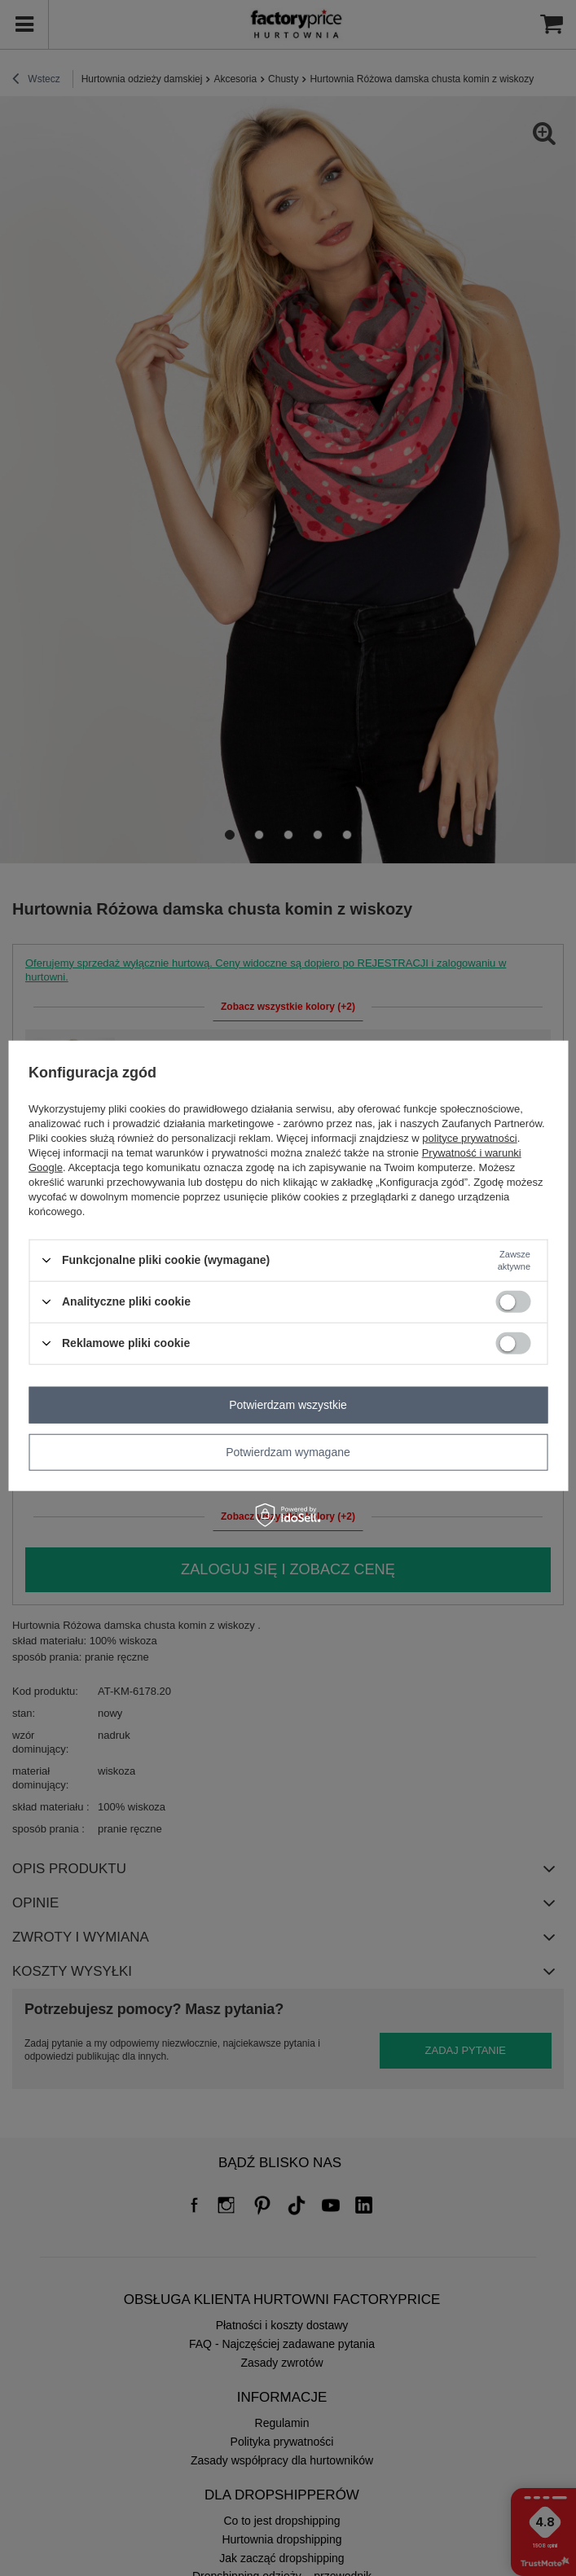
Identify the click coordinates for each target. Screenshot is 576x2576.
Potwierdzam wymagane (288, 1452)
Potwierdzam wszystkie (288, 1404)
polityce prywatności (469, 1137)
